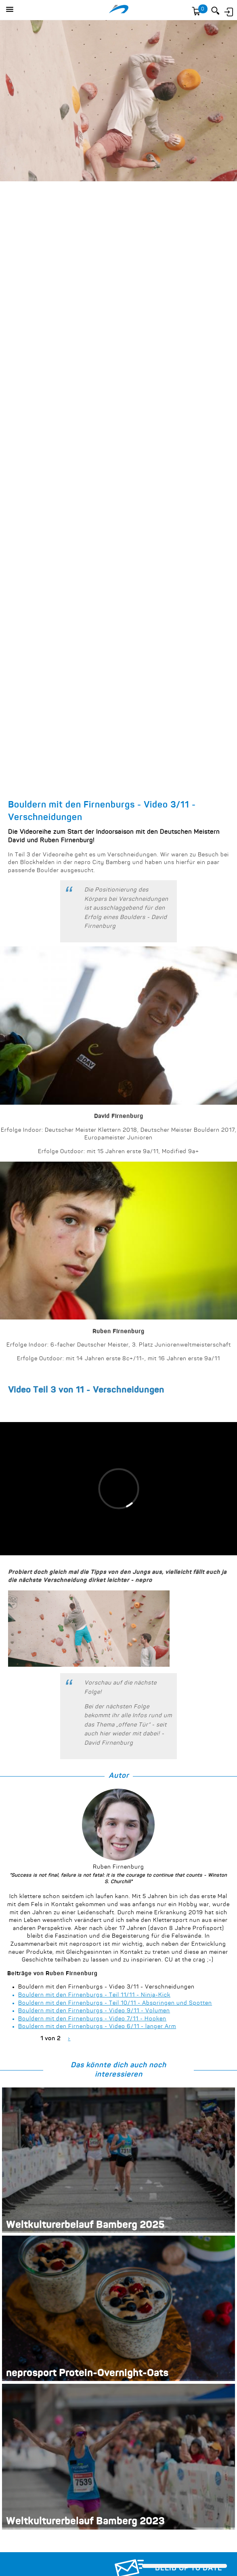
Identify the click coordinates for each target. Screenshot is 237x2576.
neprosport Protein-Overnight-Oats (87, 2374)
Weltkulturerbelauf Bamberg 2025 (85, 2225)
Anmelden (228, 11)
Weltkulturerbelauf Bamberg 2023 (85, 2522)
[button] (9, 9)
